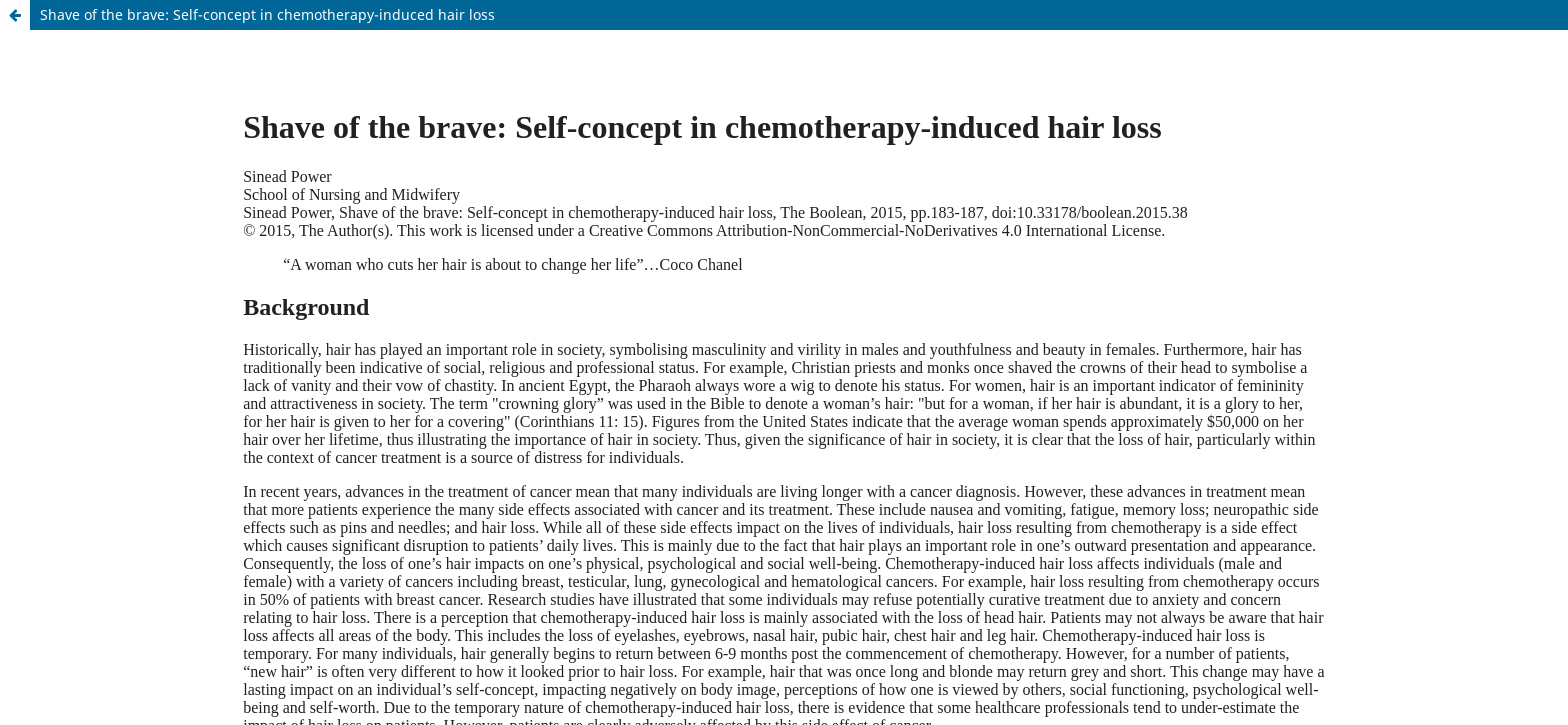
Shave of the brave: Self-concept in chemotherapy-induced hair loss (267, 14)
